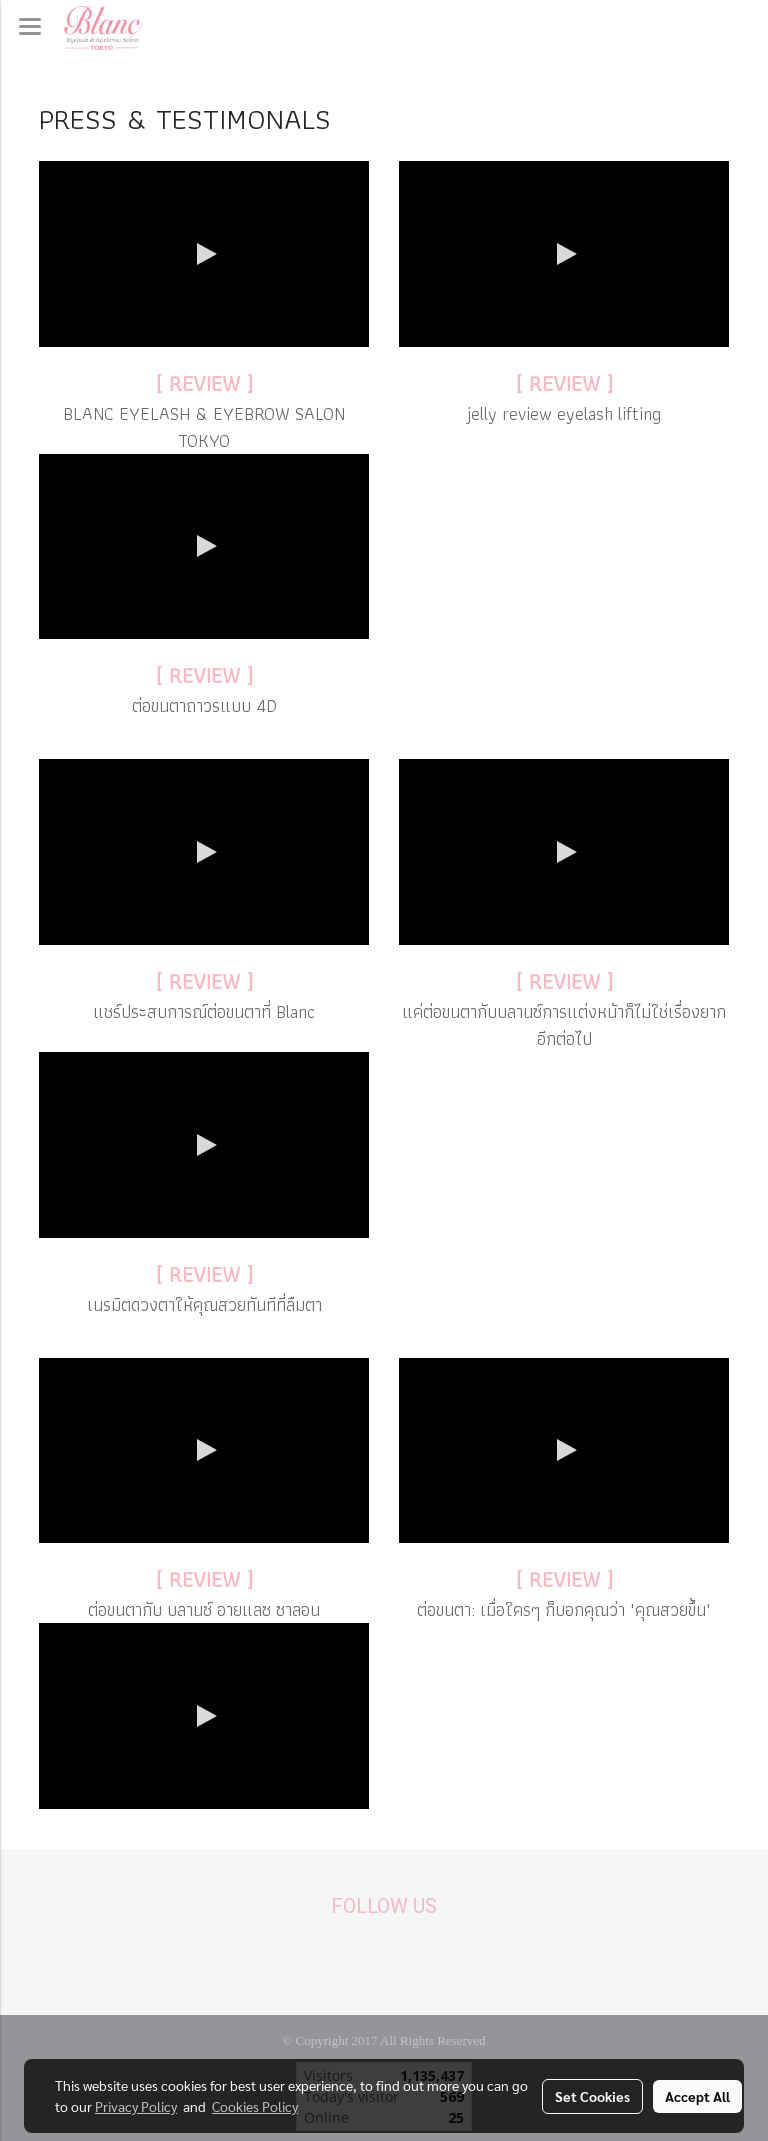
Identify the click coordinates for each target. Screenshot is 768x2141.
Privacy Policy (136, 2106)
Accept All (697, 2096)
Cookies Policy (255, 2106)
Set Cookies (592, 2096)
